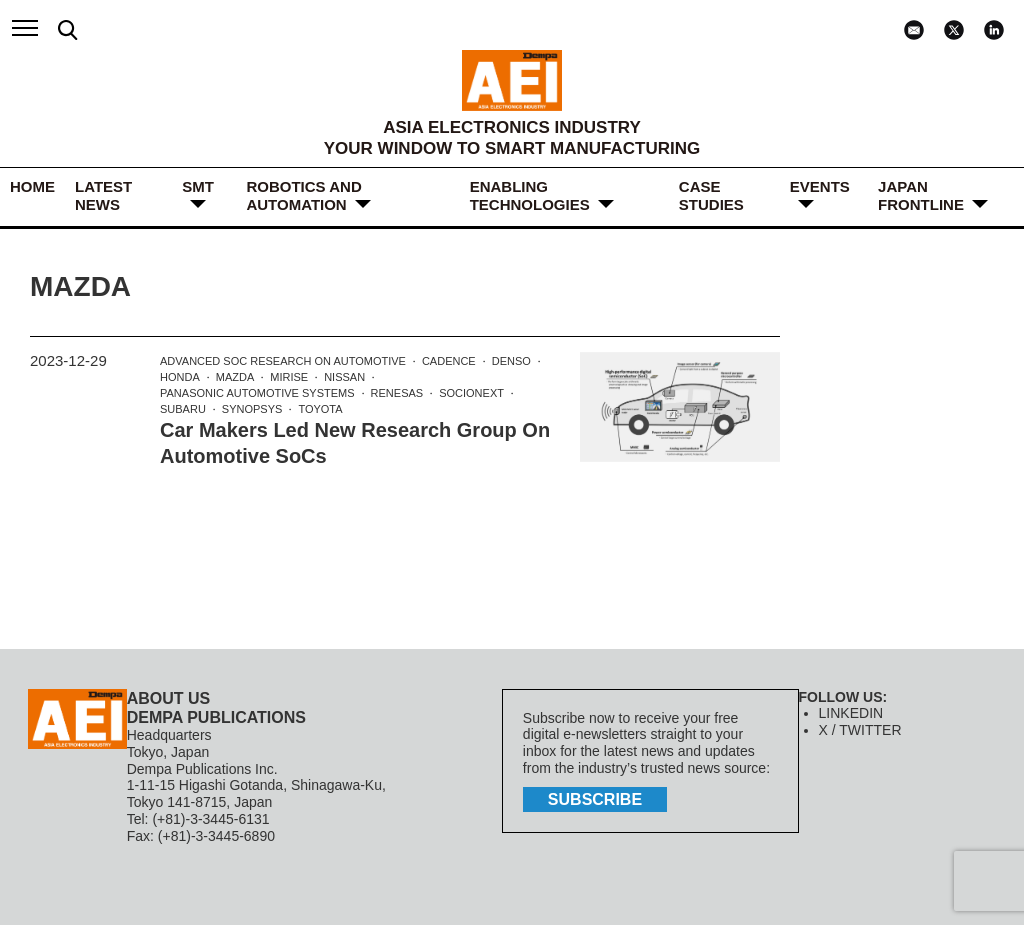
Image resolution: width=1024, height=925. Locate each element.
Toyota (320, 409)
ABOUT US (169, 698)
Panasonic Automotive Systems (257, 393)
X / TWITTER (860, 730)
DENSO (511, 361)
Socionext (471, 393)
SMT (198, 186)
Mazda (235, 377)
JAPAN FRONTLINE (921, 195)
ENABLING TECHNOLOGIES (530, 195)
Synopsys (252, 409)
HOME (32, 186)
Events (820, 186)
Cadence (449, 361)
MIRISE (289, 377)
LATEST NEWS (103, 195)
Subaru (183, 409)
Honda (180, 377)
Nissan (344, 377)
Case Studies (711, 195)
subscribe (595, 799)
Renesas (397, 393)
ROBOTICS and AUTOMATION (303, 195)
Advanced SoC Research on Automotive (283, 361)
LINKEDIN (851, 713)
